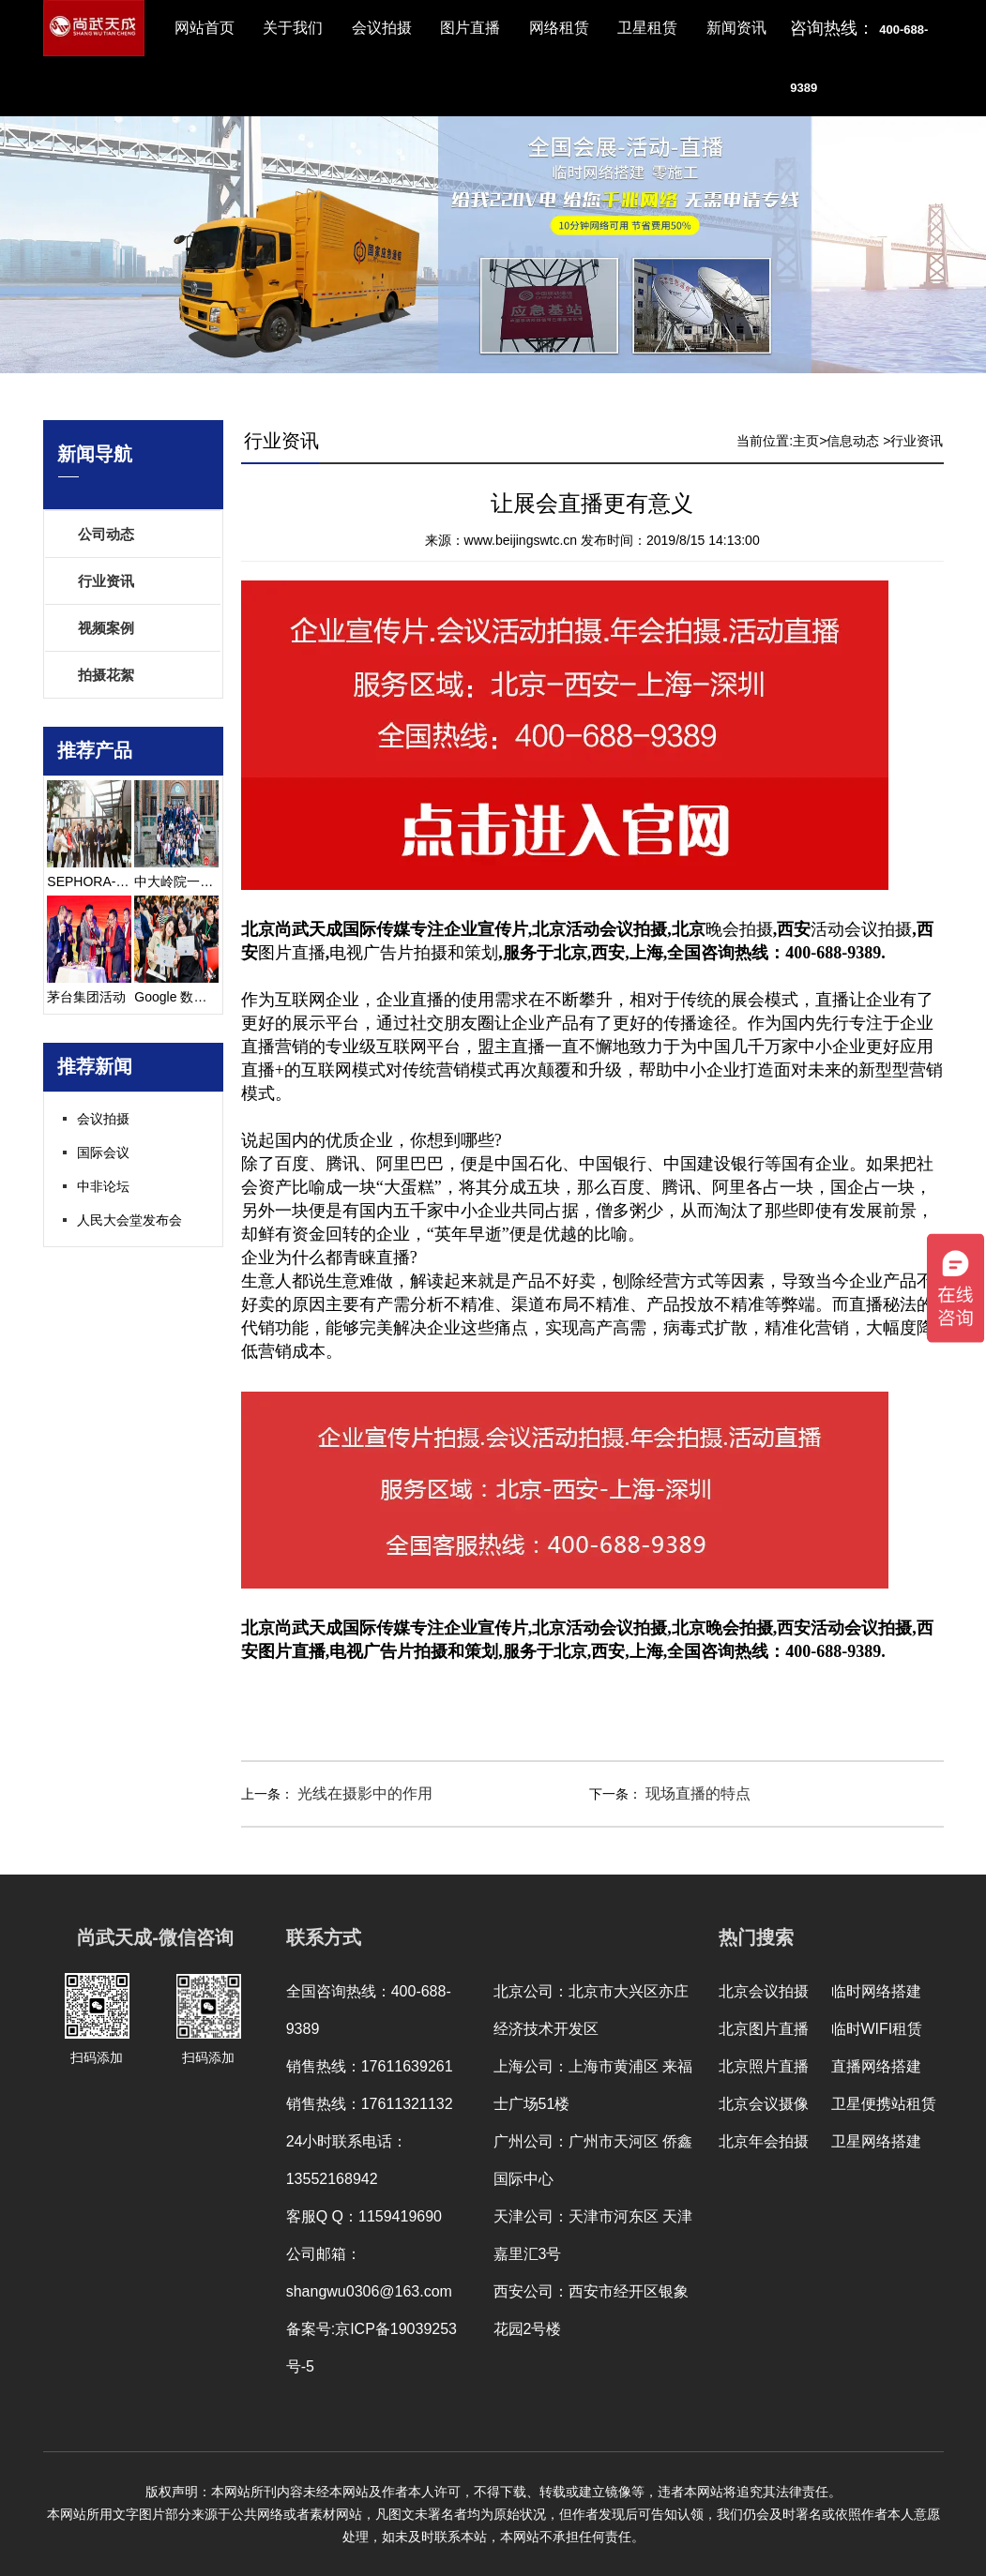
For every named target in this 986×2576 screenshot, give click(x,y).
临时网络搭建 (876, 1991)
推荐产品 (94, 750)
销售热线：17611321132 (369, 2104)
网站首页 (204, 28)
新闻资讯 (736, 28)
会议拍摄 (382, 28)
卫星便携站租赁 (883, 2104)
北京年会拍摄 (764, 2141)
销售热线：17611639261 (369, 2066)
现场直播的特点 (696, 1793)
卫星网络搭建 (876, 2141)
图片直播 (470, 28)
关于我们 (293, 28)
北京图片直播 (764, 2029)
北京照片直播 (764, 2066)
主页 (806, 440)
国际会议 (103, 1152)
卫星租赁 (647, 28)
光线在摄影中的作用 (363, 1793)
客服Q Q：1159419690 (364, 2216)
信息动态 (853, 440)
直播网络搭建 (876, 2066)
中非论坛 (103, 1186)
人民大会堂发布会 (129, 1220)
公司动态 (106, 534)
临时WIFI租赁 (877, 2029)
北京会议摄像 (764, 2104)
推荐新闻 (94, 1066)
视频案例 (106, 628)
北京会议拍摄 (764, 1991)
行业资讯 (106, 581)
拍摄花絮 (106, 675)
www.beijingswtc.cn (521, 540)
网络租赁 (559, 28)
